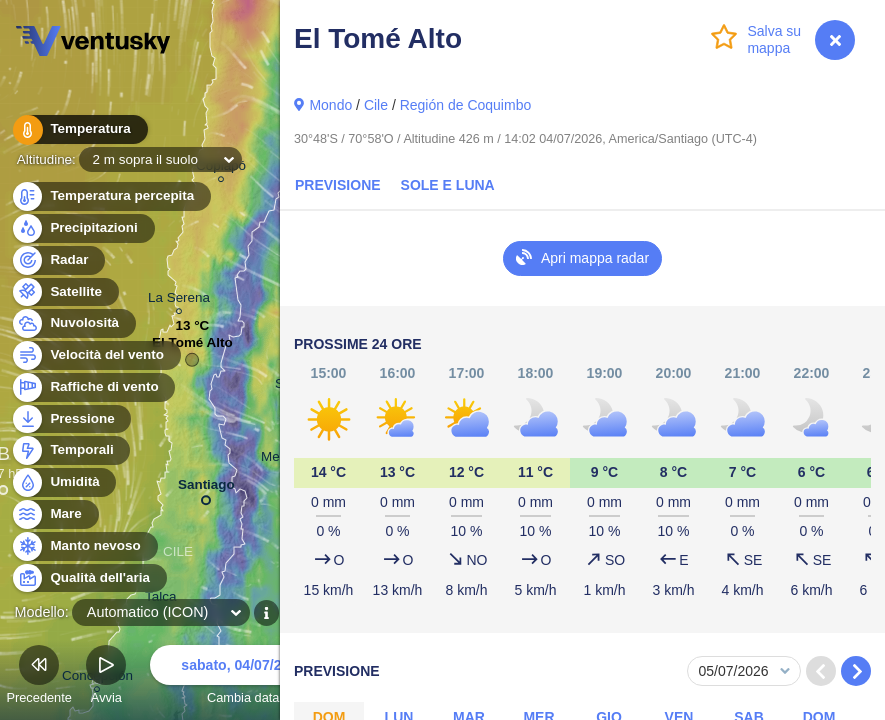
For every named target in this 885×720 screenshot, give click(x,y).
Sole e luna (448, 185)
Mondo (330, 105)
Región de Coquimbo (466, 105)
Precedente (38, 677)
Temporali (70, 450)
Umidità (63, 482)
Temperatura (79, 129)
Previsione (338, 185)
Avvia (106, 677)
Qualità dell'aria (88, 578)
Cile (376, 105)
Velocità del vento (95, 355)
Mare (54, 514)
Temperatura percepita (110, 196)
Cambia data (243, 677)
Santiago (206, 488)
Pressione (71, 419)
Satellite (64, 292)
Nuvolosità (73, 323)
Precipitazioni (82, 228)
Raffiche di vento (93, 387)
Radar (58, 260)
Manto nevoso (84, 546)
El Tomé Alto (192, 347)
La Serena (179, 300)
